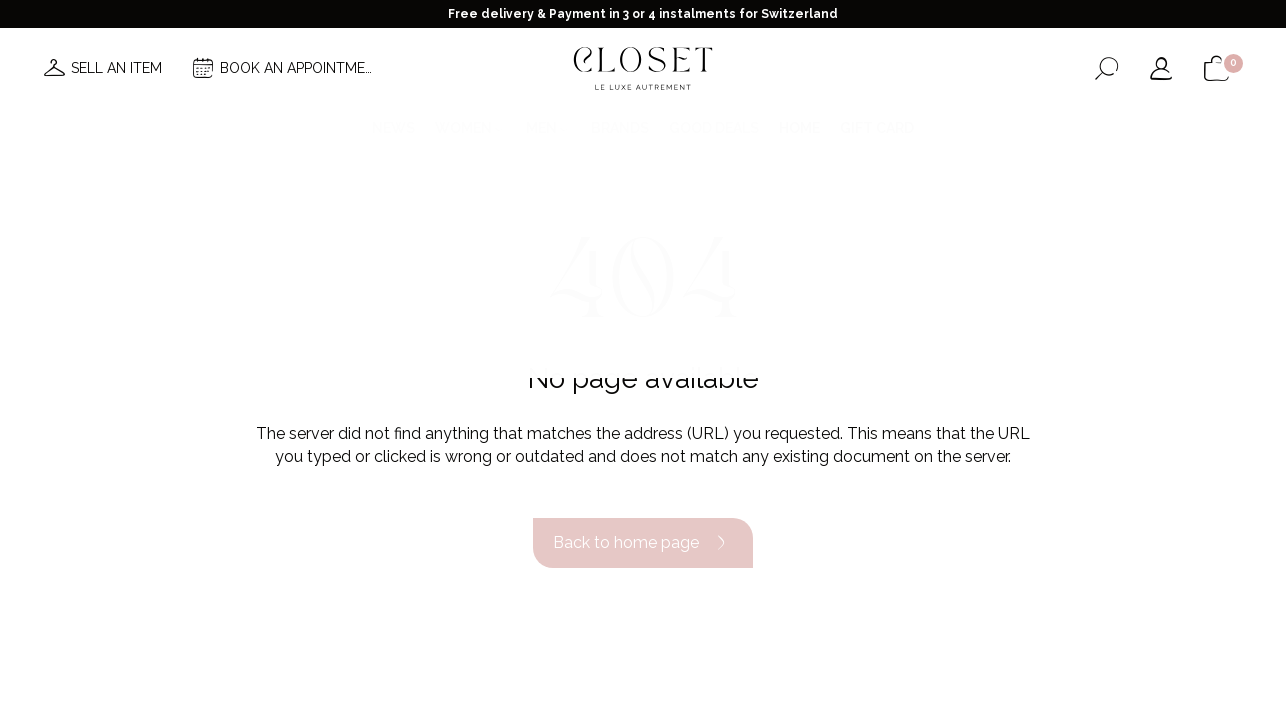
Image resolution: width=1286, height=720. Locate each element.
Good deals (714, 128)
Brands (620, 128)
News (393, 128)
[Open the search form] (1106, 68)
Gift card (877, 128)
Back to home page (643, 543)
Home (799, 128)
